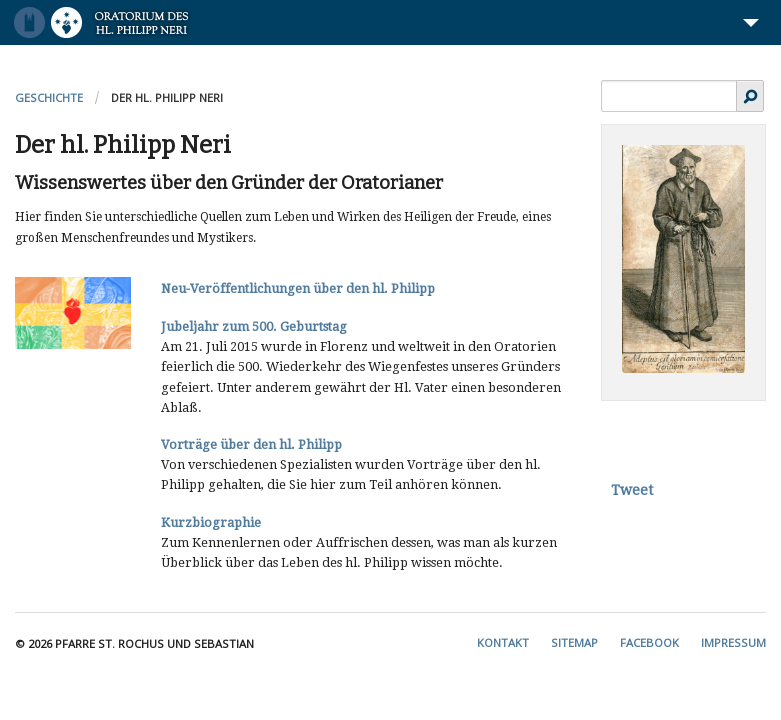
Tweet (632, 490)
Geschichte (49, 97)
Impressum (733, 642)
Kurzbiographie (211, 522)
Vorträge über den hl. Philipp (251, 444)
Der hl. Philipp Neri (167, 97)
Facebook (649, 642)
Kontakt (503, 642)
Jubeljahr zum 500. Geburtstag (254, 326)
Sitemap (574, 642)
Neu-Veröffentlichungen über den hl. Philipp (298, 288)
